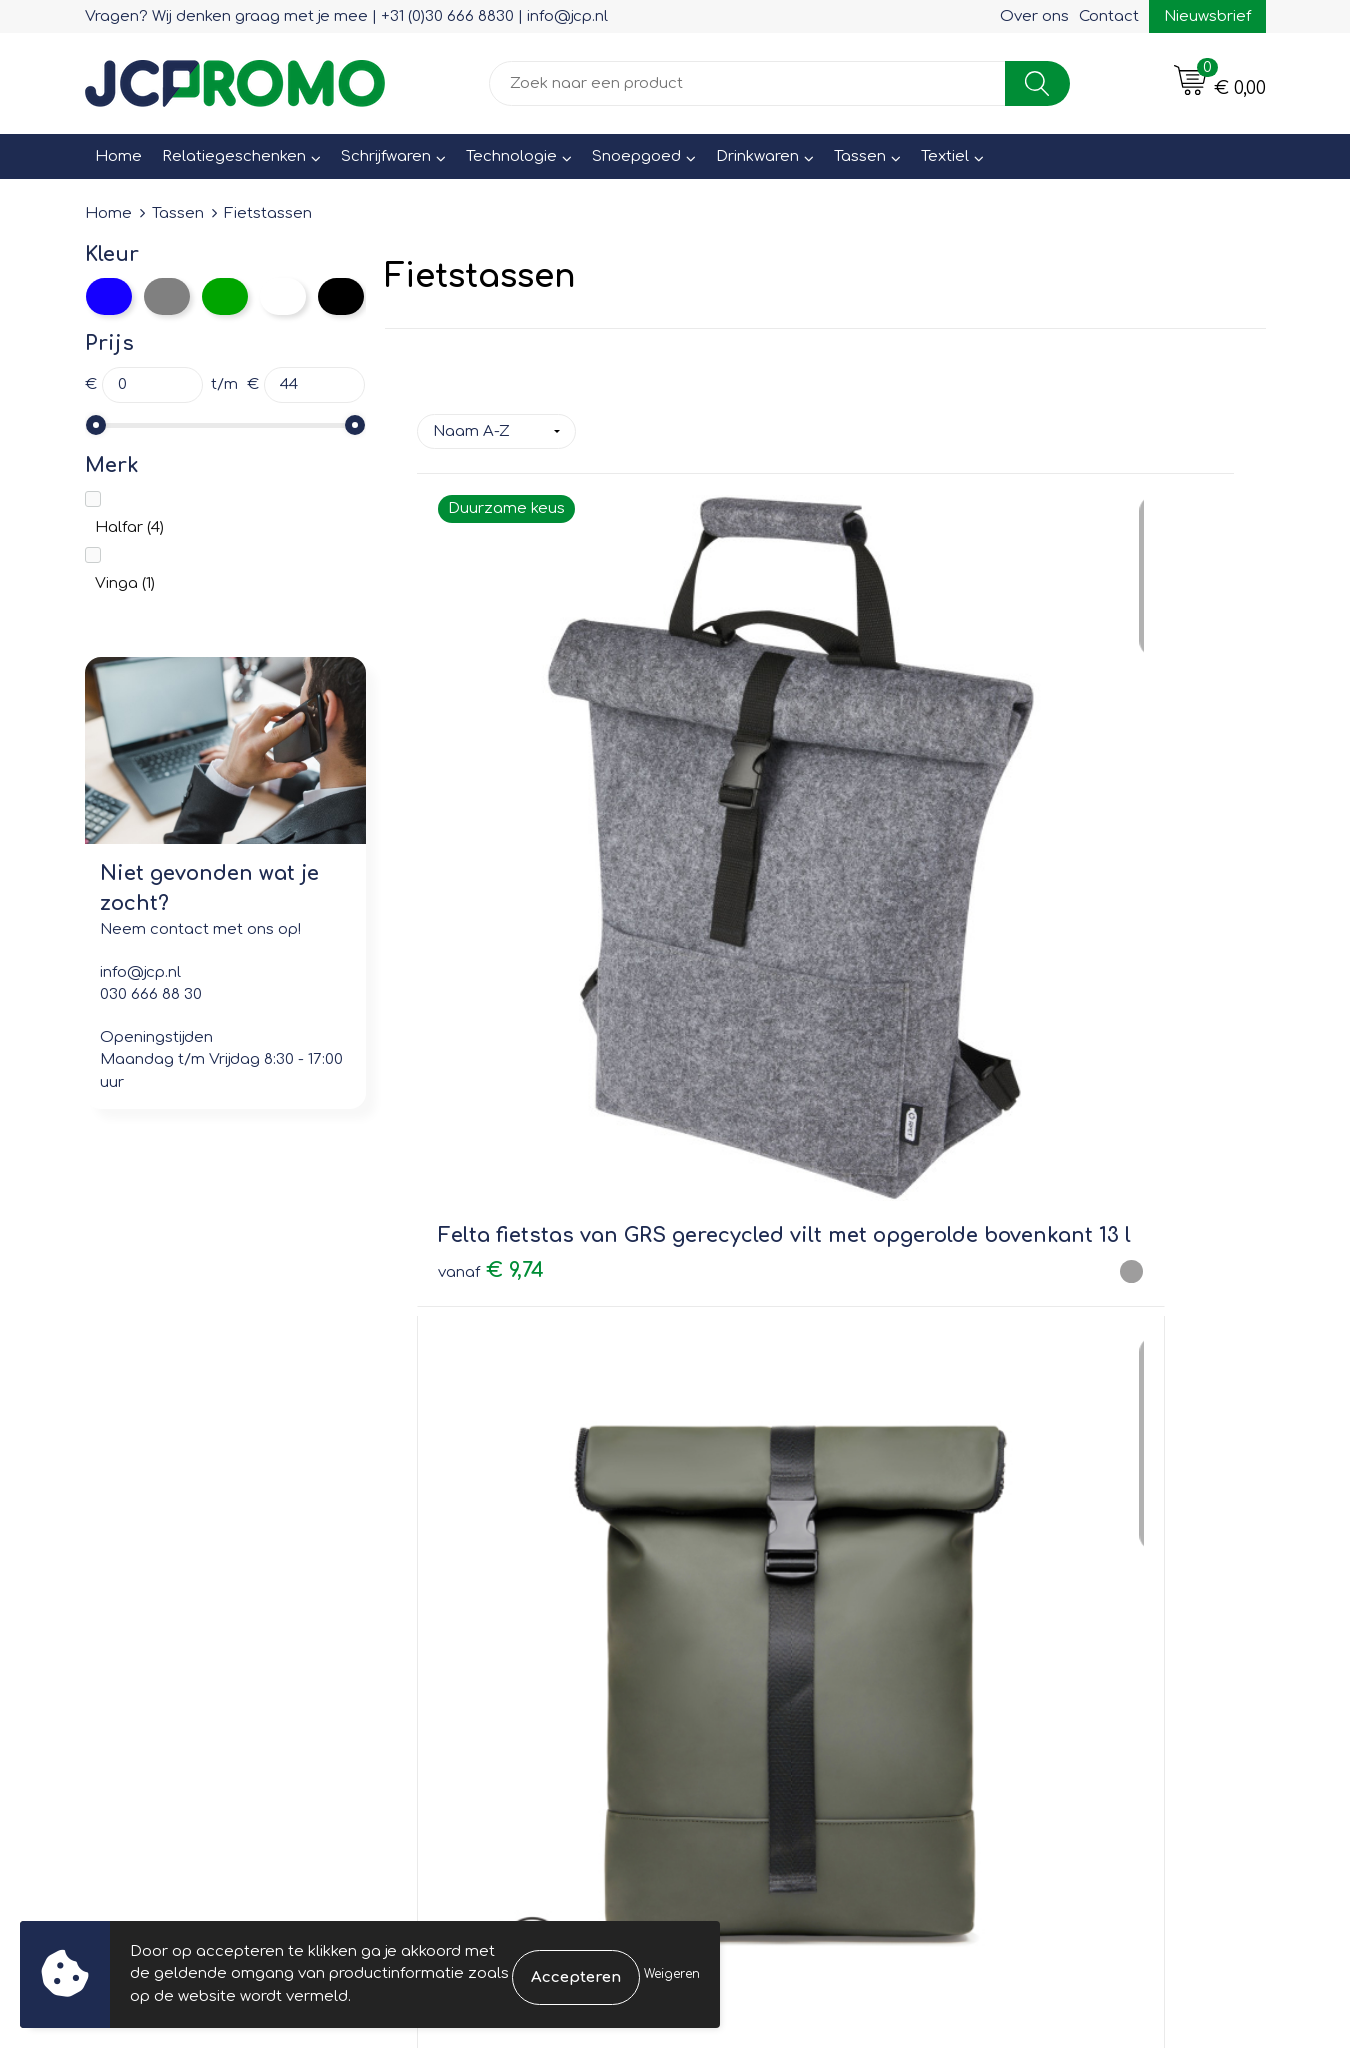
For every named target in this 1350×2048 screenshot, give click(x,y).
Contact (1109, 16)
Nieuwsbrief (1207, 16)
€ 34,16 (742, 832)
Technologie (511, 156)
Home (118, 156)
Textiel (945, 156)
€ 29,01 (494, 1266)
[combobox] (747, 83)
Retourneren (747, 1565)
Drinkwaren (757, 156)
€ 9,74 (491, 879)
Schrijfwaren (386, 156)
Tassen (860, 156)
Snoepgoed (636, 156)
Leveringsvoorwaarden (1078, 1508)
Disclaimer (1031, 1593)
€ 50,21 (769, 1235)
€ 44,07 (1043, 1236)
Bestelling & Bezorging (785, 1536)
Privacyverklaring (1055, 1565)
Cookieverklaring (1054, 1536)
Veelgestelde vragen (485, 1565)
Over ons (1034, 16)
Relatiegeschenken (234, 156)
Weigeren (672, 1974)
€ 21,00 (1041, 819)
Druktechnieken (465, 1593)
